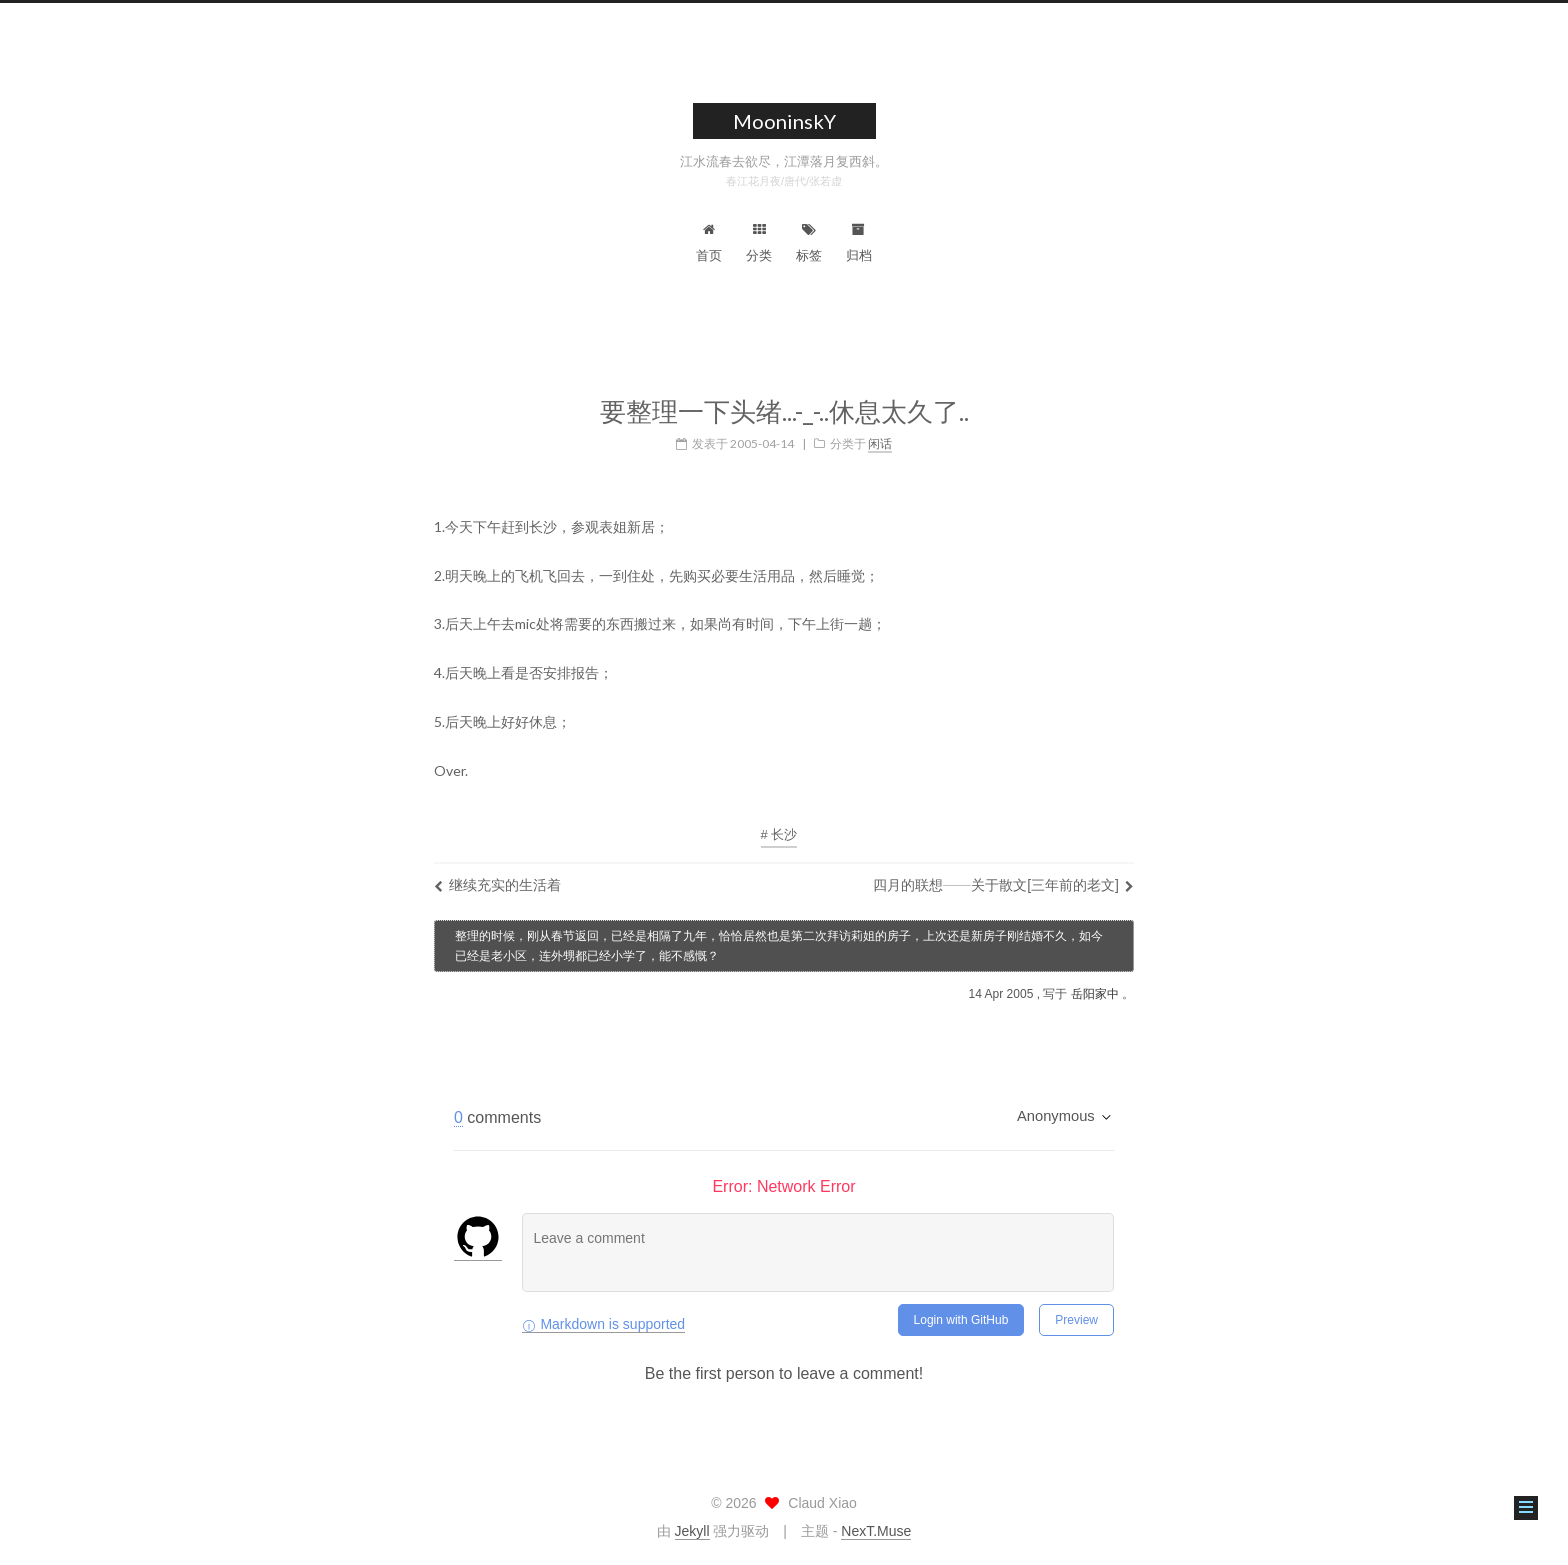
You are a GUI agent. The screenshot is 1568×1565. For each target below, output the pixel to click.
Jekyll (692, 1531)
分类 (759, 243)
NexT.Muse (876, 1531)
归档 (859, 243)
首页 (709, 243)
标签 (809, 243)
